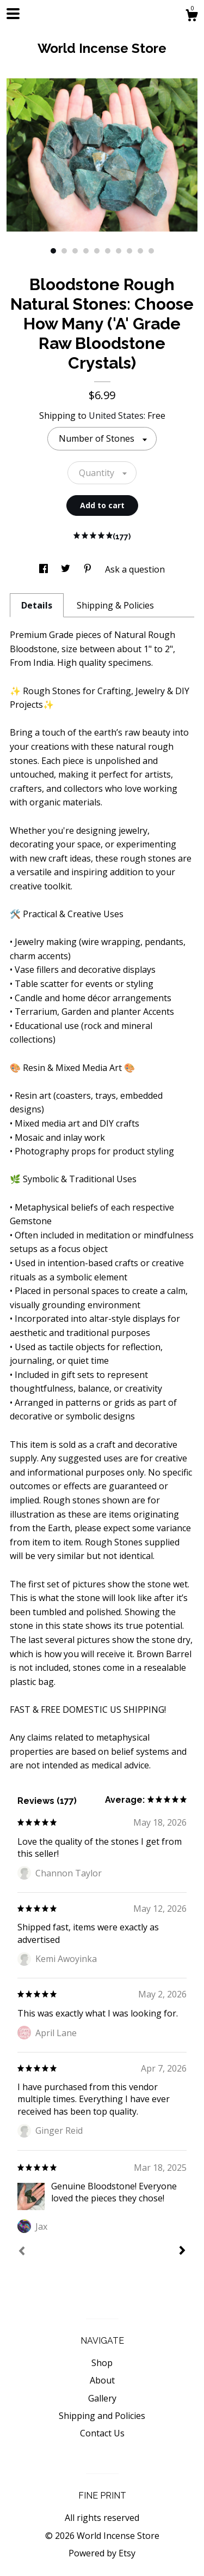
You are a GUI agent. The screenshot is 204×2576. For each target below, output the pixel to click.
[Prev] (21, 2252)
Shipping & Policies (115, 605)
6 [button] (107, 251)
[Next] (182, 2252)
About (102, 2380)
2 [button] (64, 251)
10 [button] (151, 251)
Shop (102, 2363)
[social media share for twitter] (66, 569)
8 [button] (129, 251)
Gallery (102, 2398)
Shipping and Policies (102, 2416)
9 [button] (140, 251)
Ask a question (135, 569)
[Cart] (191, 16)
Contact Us (102, 2433)
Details (36, 605)
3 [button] (75, 251)
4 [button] (86, 251)
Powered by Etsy (102, 2553)
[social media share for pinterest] (88, 569)
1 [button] (53, 251)
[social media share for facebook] (44, 569)
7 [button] (118, 251)
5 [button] (97, 251)
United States (116, 416)
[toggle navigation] (13, 13)
